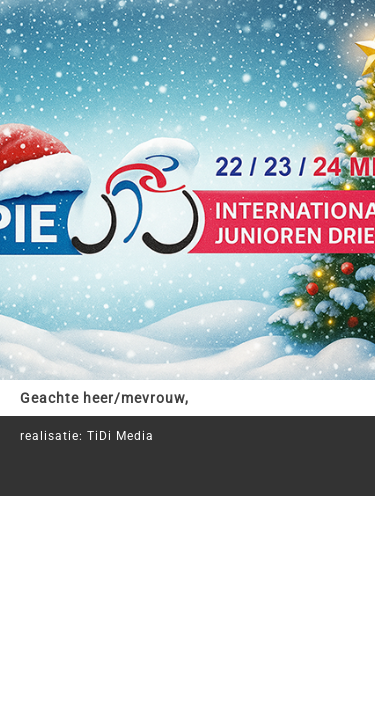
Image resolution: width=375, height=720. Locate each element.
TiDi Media (120, 436)
